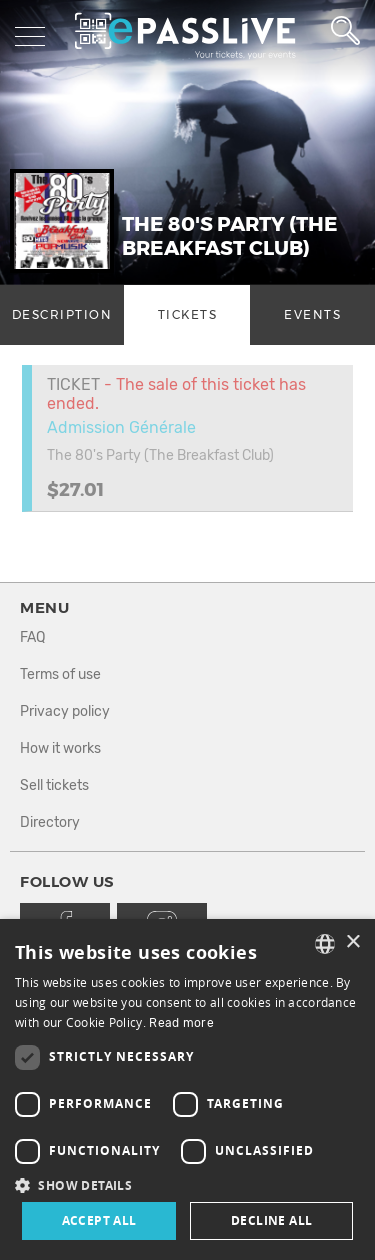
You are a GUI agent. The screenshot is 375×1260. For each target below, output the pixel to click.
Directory (50, 822)
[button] (187, 1184)
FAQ (32, 637)
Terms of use (60, 674)
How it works (60, 748)
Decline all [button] (271, 1220)
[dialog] (187, 1089)
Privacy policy (65, 711)
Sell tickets (54, 785)
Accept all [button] (99, 1220)
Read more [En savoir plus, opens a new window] (181, 1023)
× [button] (352, 942)
